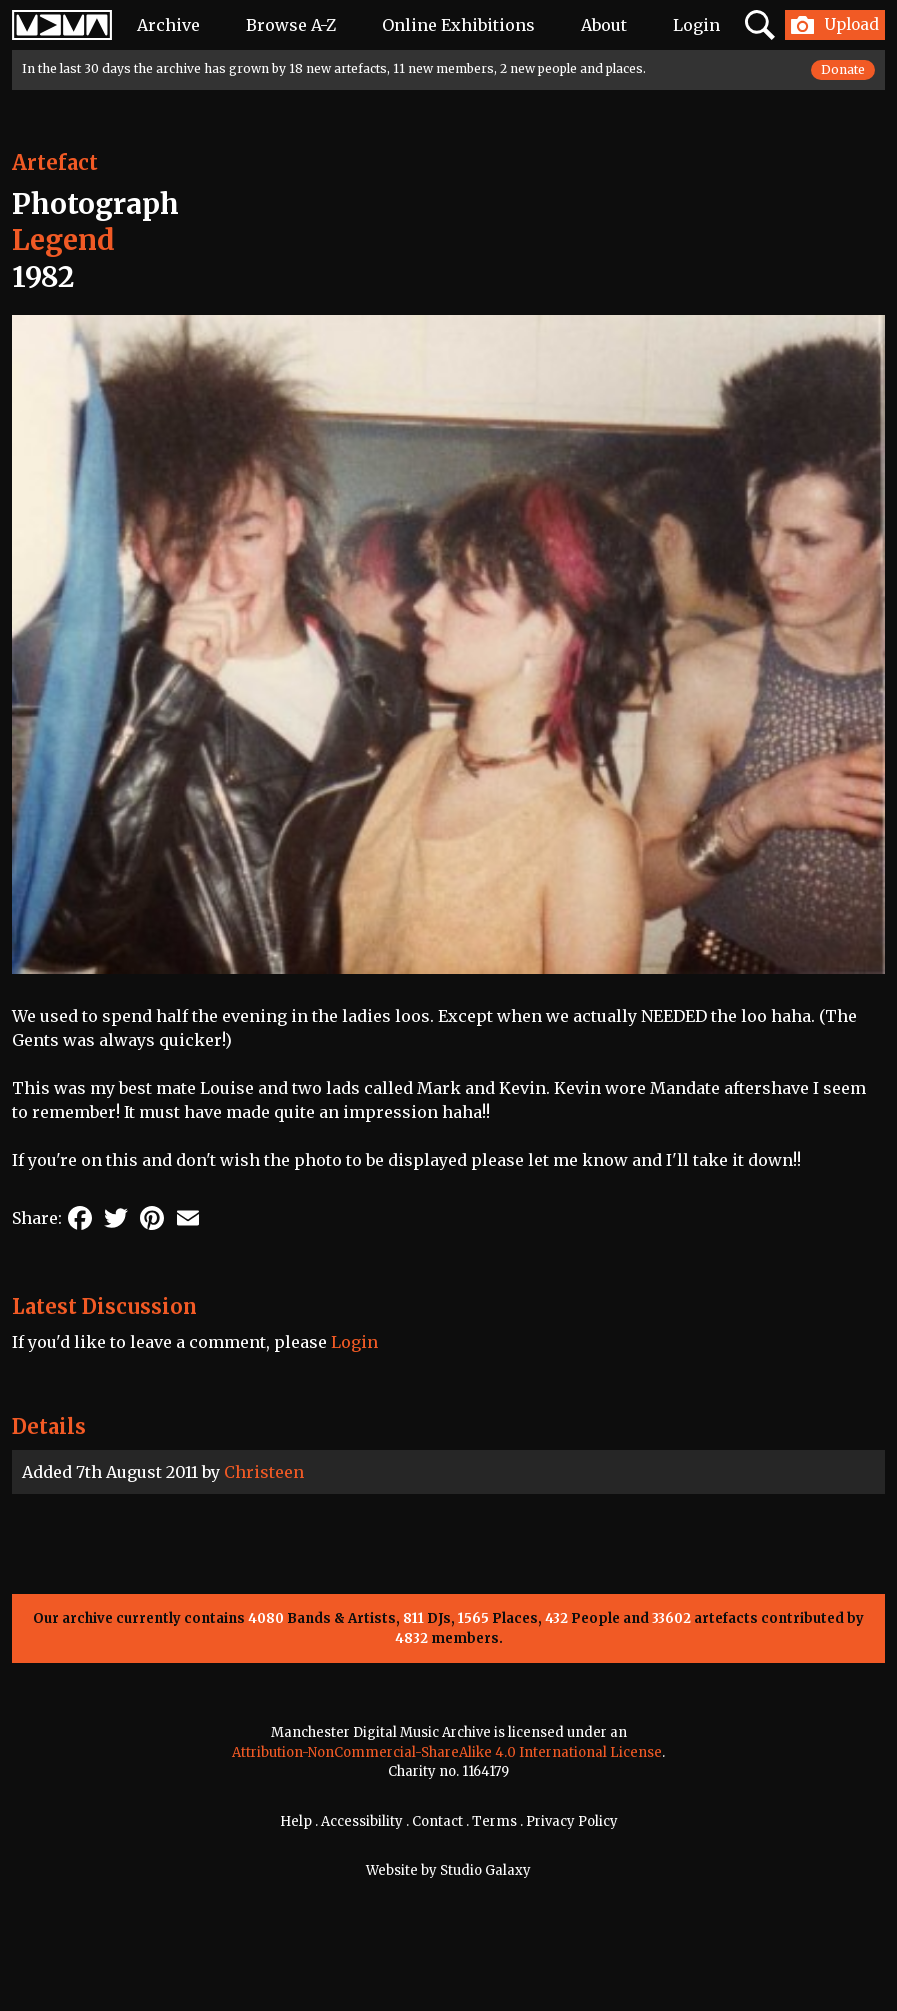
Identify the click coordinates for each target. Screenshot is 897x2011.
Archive (168, 25)
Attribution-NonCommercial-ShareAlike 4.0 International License (447, 1752)
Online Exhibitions (458, 25)
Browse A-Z (291, 25)
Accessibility (362, 1821)
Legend (63, 240)
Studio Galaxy (485, 1870)
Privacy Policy (572, 1821)
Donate (843, 69)
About (604, 25)
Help (296, 1821)
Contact (437, 1821)
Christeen (264, 1472)
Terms (494, 1821)
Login (696, 25)
